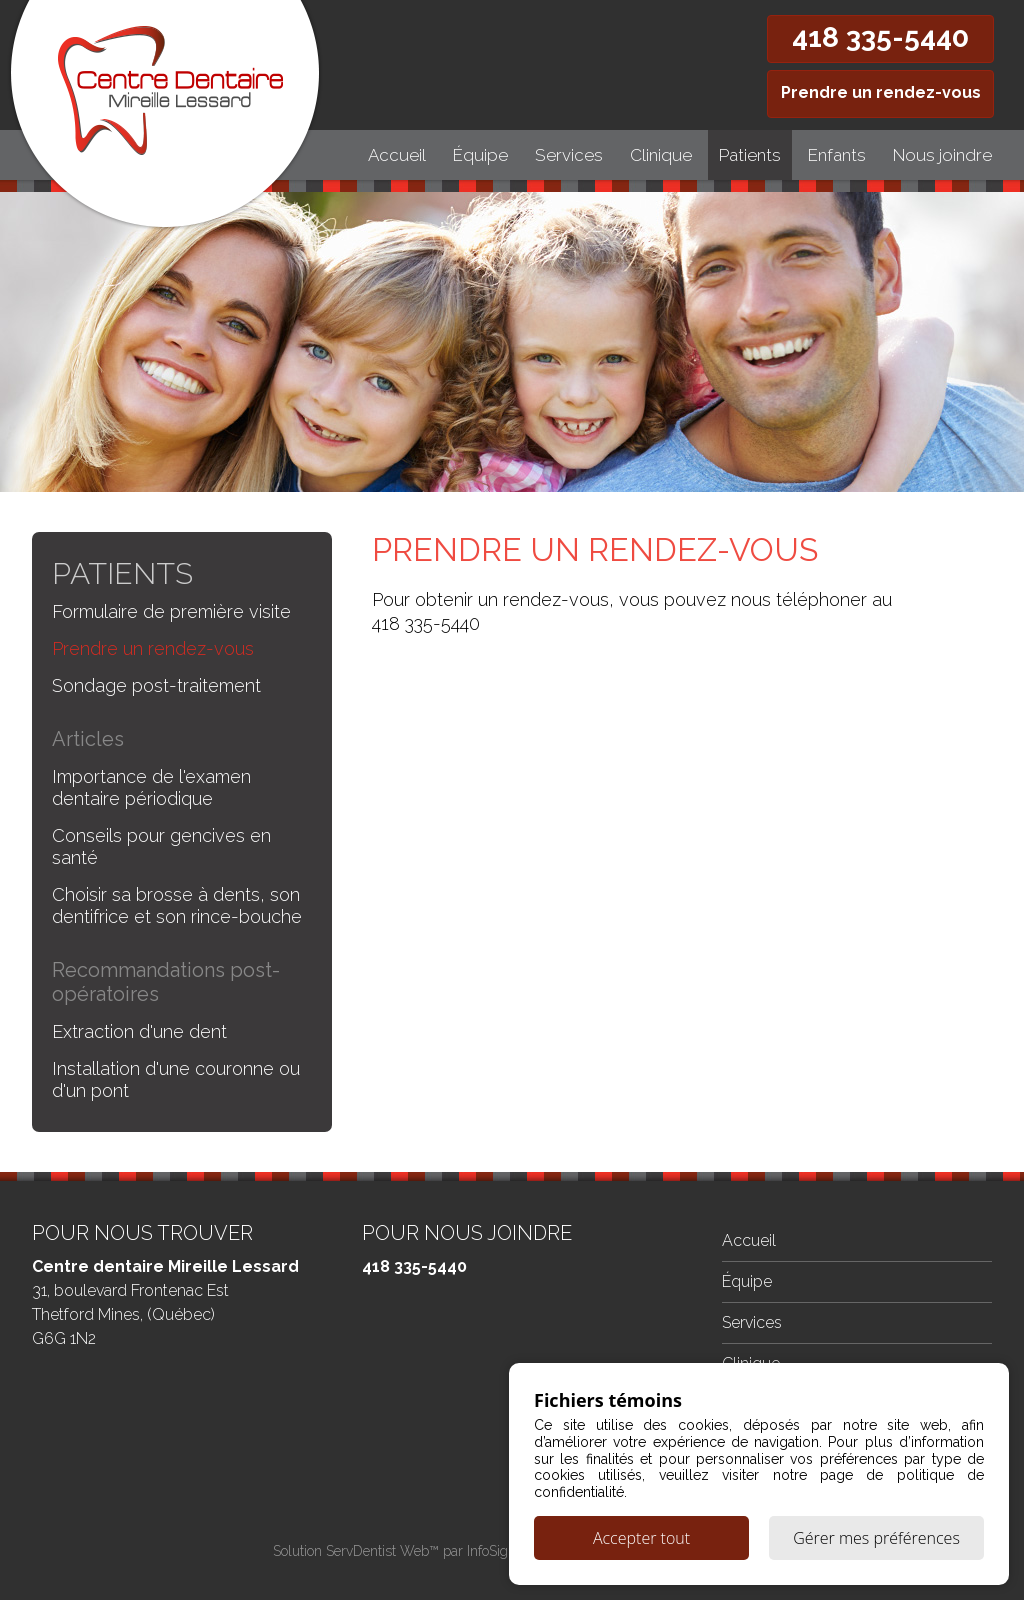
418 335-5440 (880, 37)
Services (569, 155)
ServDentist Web (377, 1551)
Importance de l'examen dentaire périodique (151, 787)
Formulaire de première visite (171, 611)
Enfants (837, 155)
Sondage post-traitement (156, 685)
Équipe (480, 155)
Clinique (661, 155)
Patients (750, 155)
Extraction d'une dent (139, 1031)
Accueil (397, 155)
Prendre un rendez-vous (881, 92)
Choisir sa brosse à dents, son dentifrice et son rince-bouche (177, 905)
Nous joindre (942, 155)
